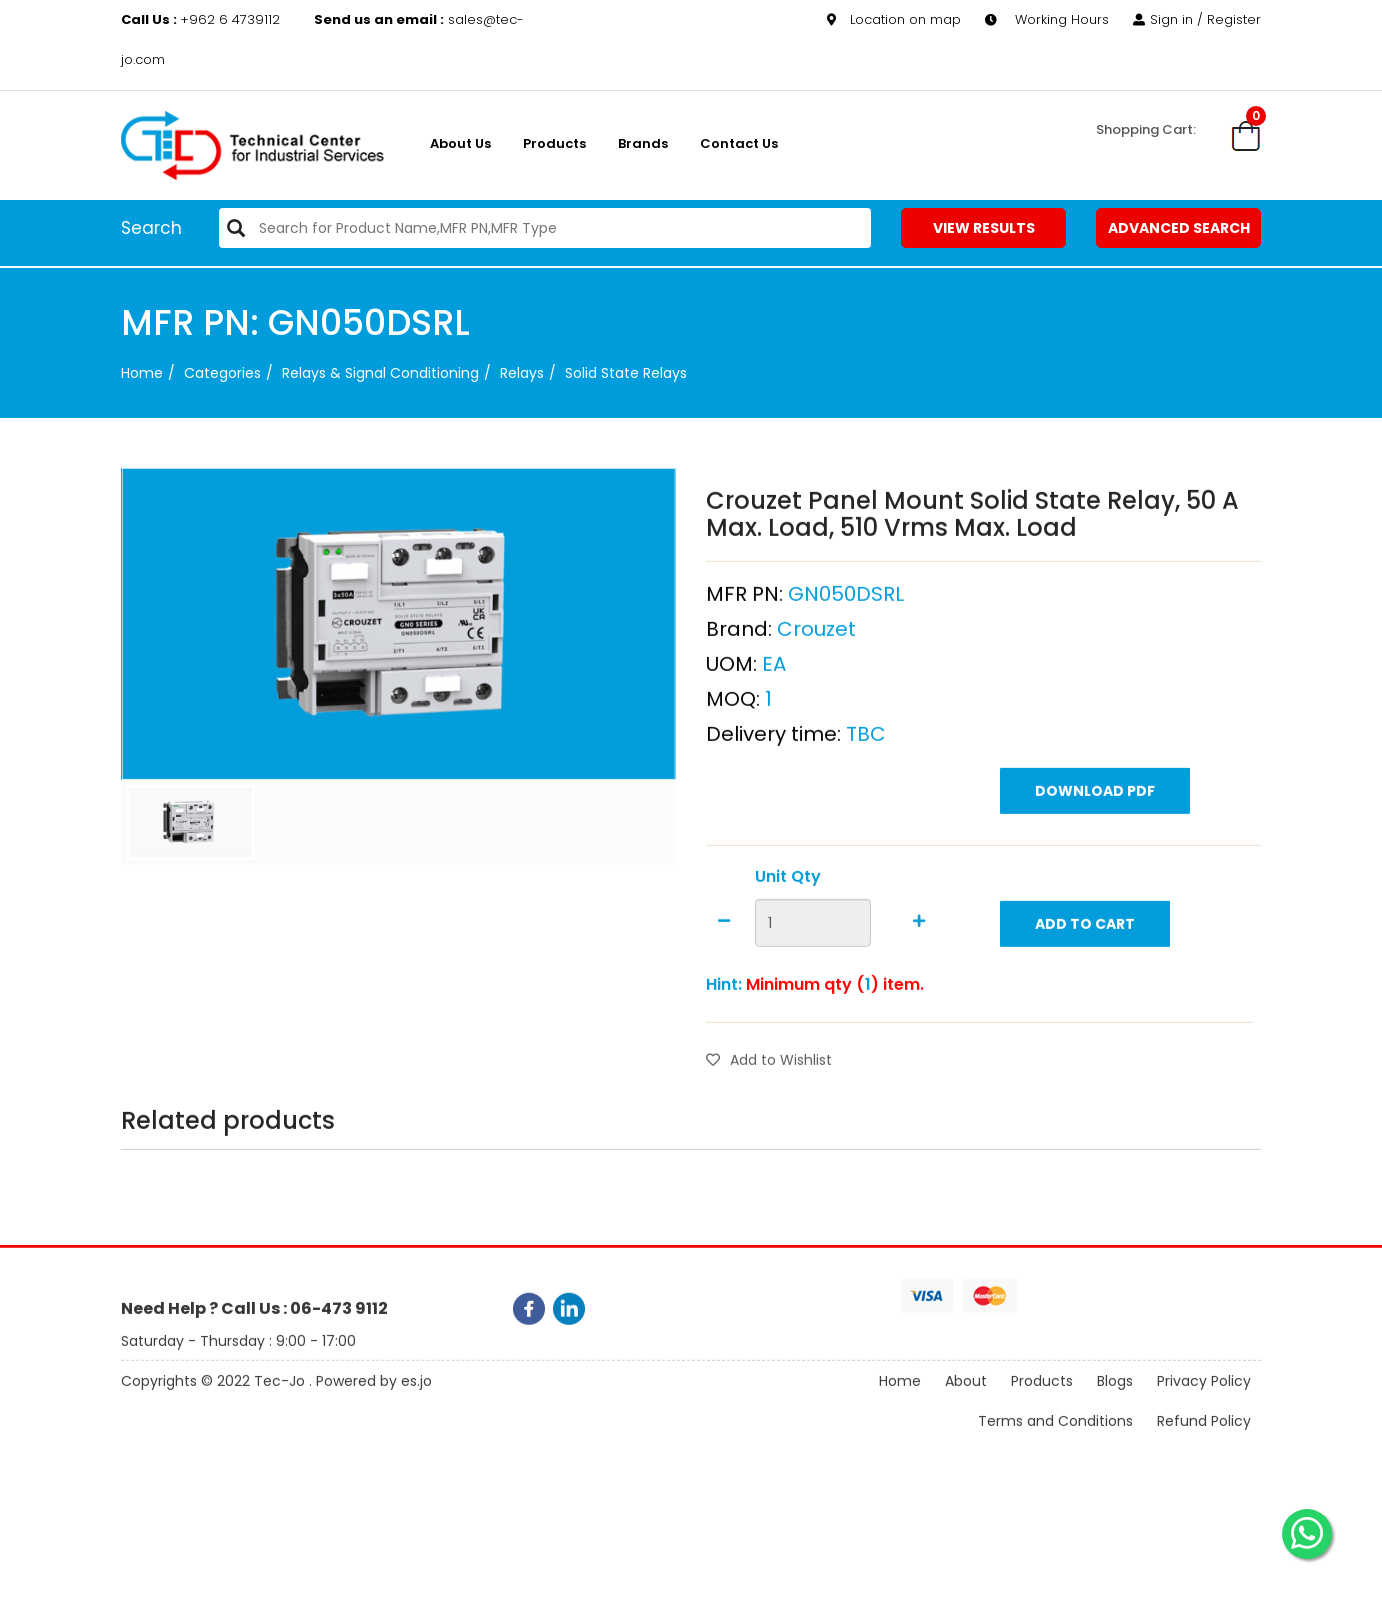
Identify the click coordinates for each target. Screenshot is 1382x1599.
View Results (984, 228)
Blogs (1115, 1398)
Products (554, 143)
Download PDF (1095, 837)
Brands (643, 143)
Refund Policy (1204, 1438)
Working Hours (1047, 18)
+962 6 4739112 (202, 18)
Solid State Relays (626, 373)
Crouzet (816, 675)
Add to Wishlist (769, 1106)
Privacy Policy (1204, 1398)
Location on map (894, 18)
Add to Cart (1085, 970)
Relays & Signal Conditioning (380, 373)
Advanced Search (1179, 228)
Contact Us (739, 143)
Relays (522, 373)
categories (222, 373)
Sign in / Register (1197, 18)
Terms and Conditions (1055, 1438)
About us (460, 143)
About (966, 1398)
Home (142, 373)
